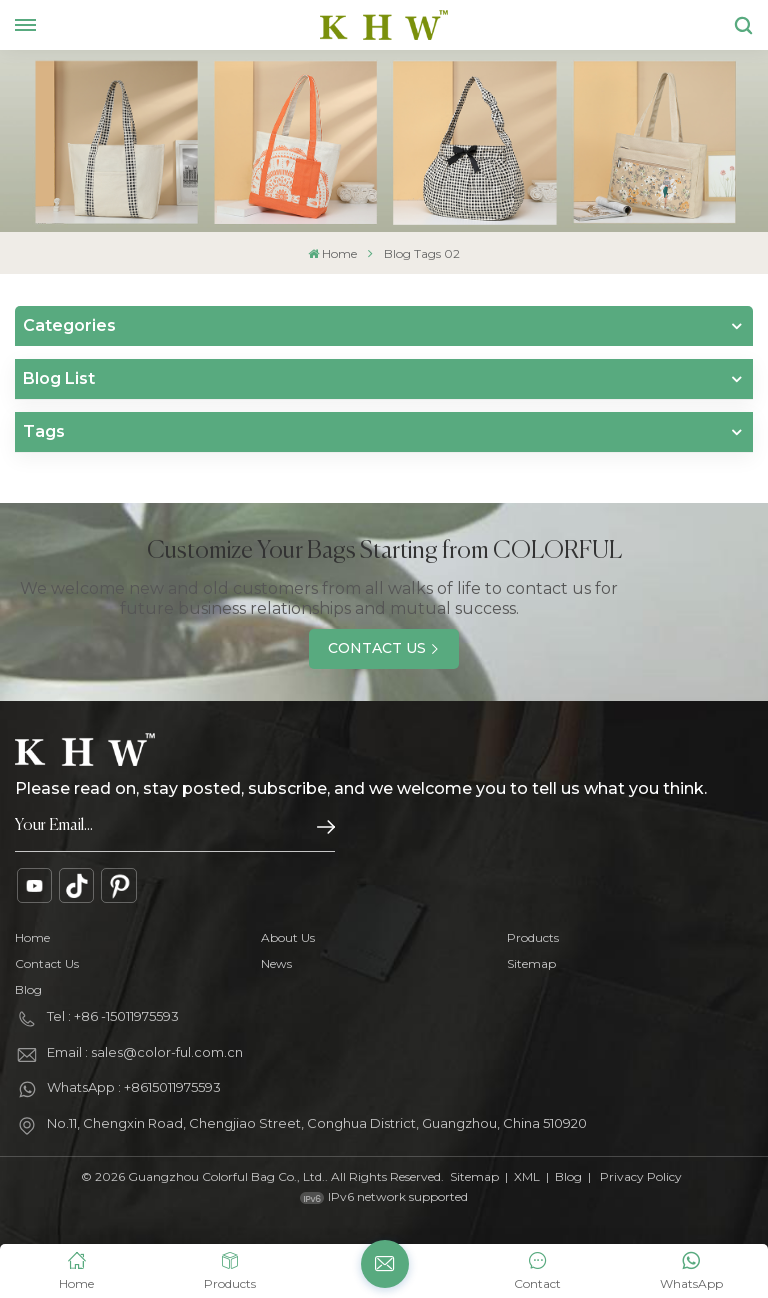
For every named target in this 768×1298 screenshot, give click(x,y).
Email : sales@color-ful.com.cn (145, 1052)
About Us (288, 937)
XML (527, 1176)
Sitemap (531, 963)
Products (533, 937)
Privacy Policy (641, 1176)
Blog (28, 989)
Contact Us (377, 648)
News (276, 963)
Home (332, 253)
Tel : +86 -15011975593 (113, 1016)
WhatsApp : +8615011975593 (134, 1087)
